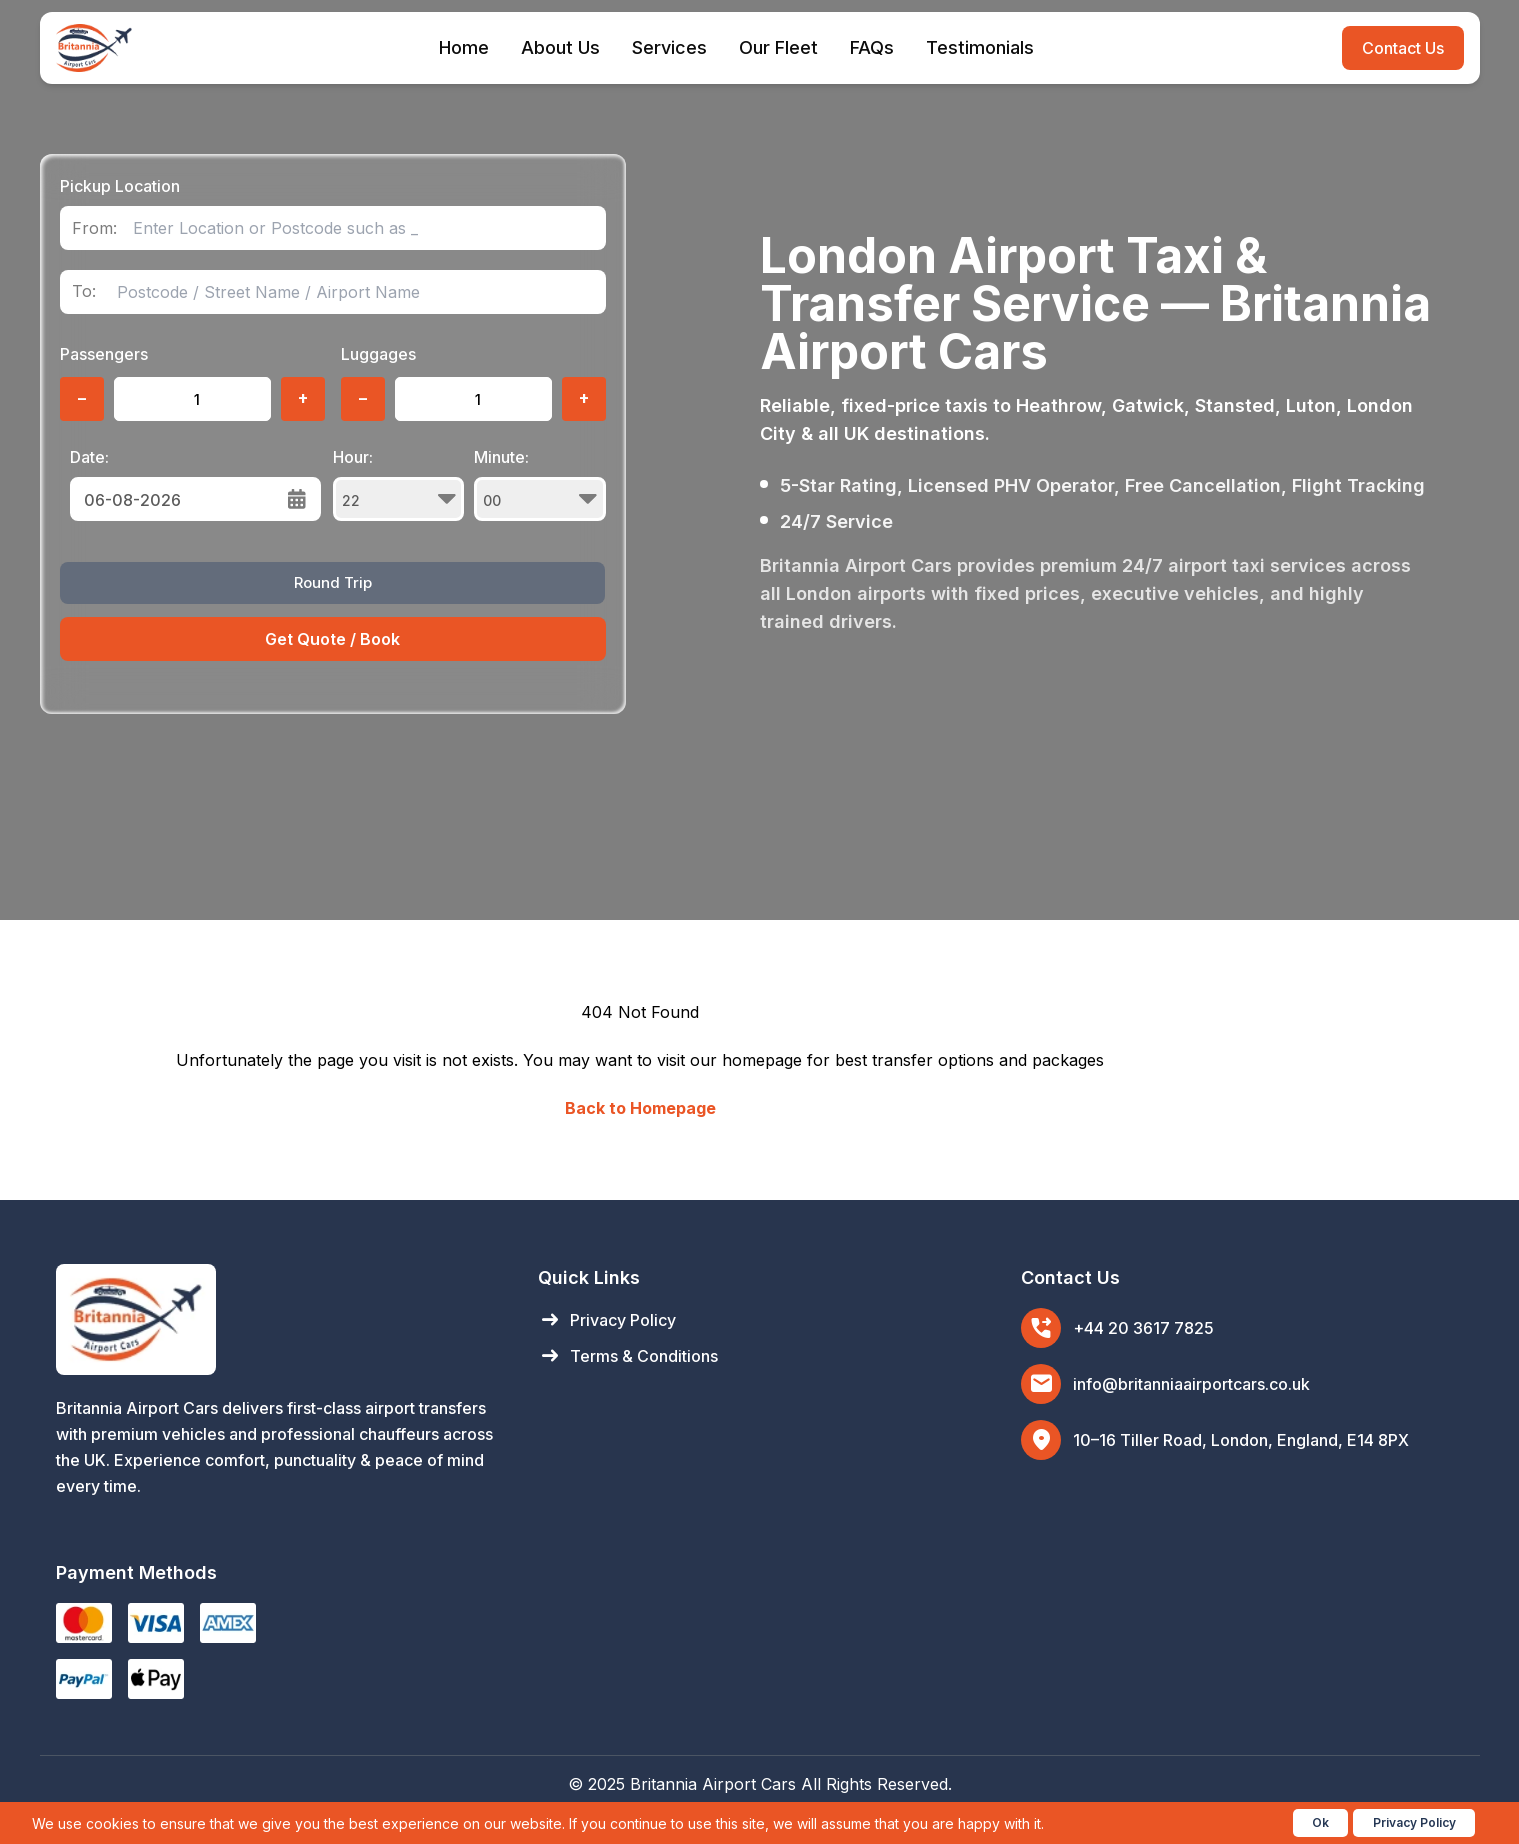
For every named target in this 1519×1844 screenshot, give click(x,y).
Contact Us (1403, 48)
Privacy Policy (607, 1320)
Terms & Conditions (628, 1356)
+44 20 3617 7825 (1143, 1328)
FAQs (872, 47)
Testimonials (980, 47)
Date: (89, 457)
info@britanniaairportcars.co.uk (1191, 1384)
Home (464, 47)
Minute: (540, 484)
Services (669, 47)
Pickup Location (120, 186)
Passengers (104, 354)
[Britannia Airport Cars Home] (277, 1319)
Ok (1320, 1822)
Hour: (399, 484)
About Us (560, 47)
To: (84, 291)
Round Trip (333, 582)
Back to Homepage (640, 1108)
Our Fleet (778, 47)
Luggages (378, 354)
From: (94, 228)
